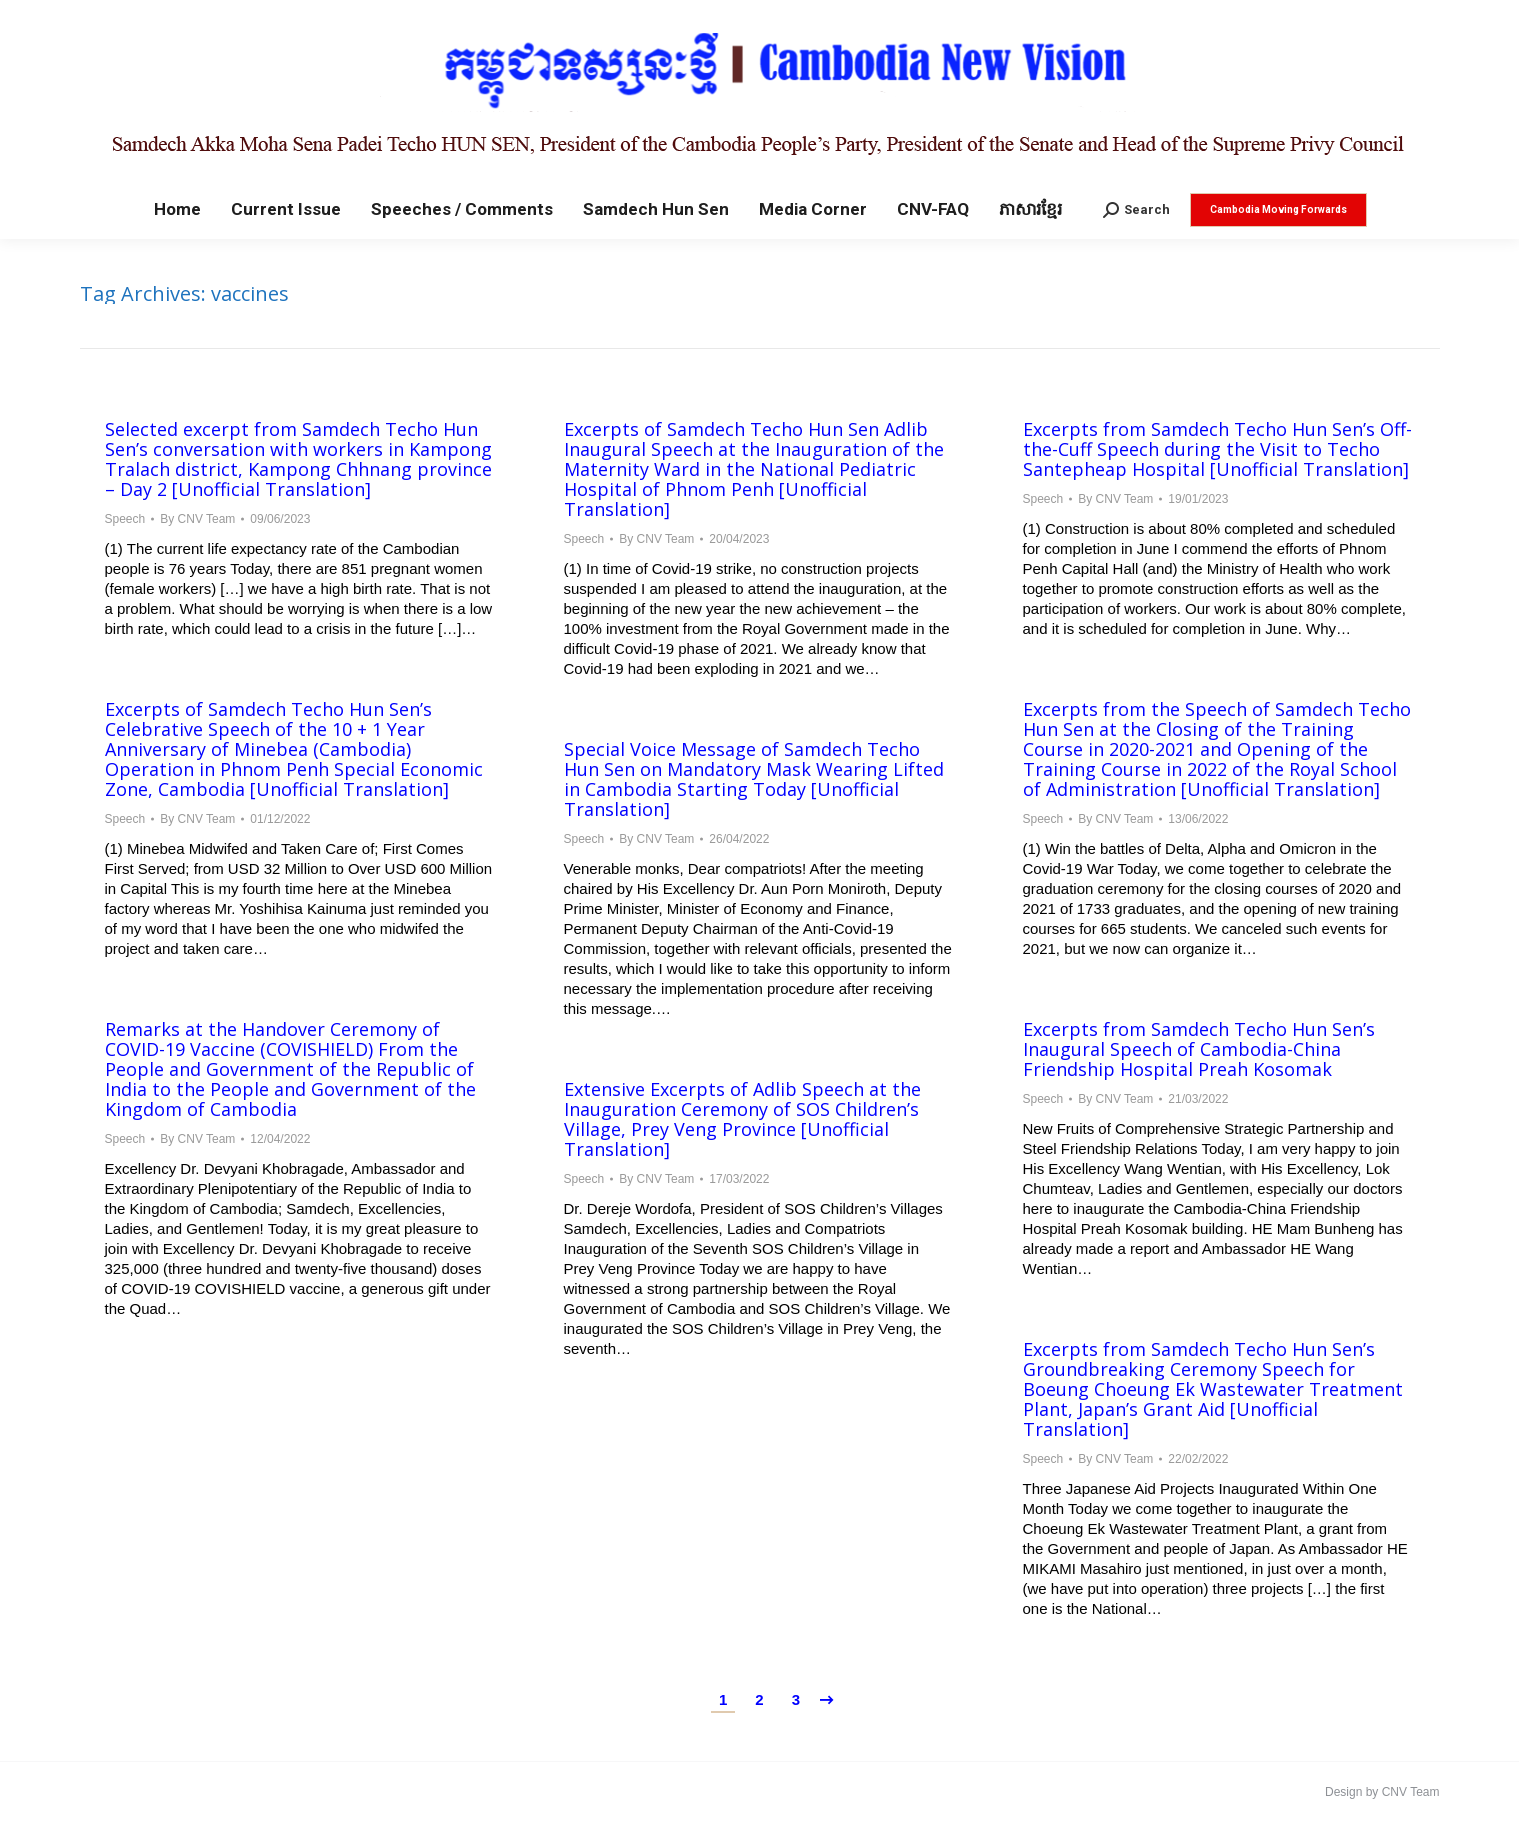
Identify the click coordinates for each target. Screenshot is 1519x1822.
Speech (125, 519)
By (197, 519)
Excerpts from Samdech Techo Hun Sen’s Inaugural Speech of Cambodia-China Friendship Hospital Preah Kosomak (1199, 1049)
